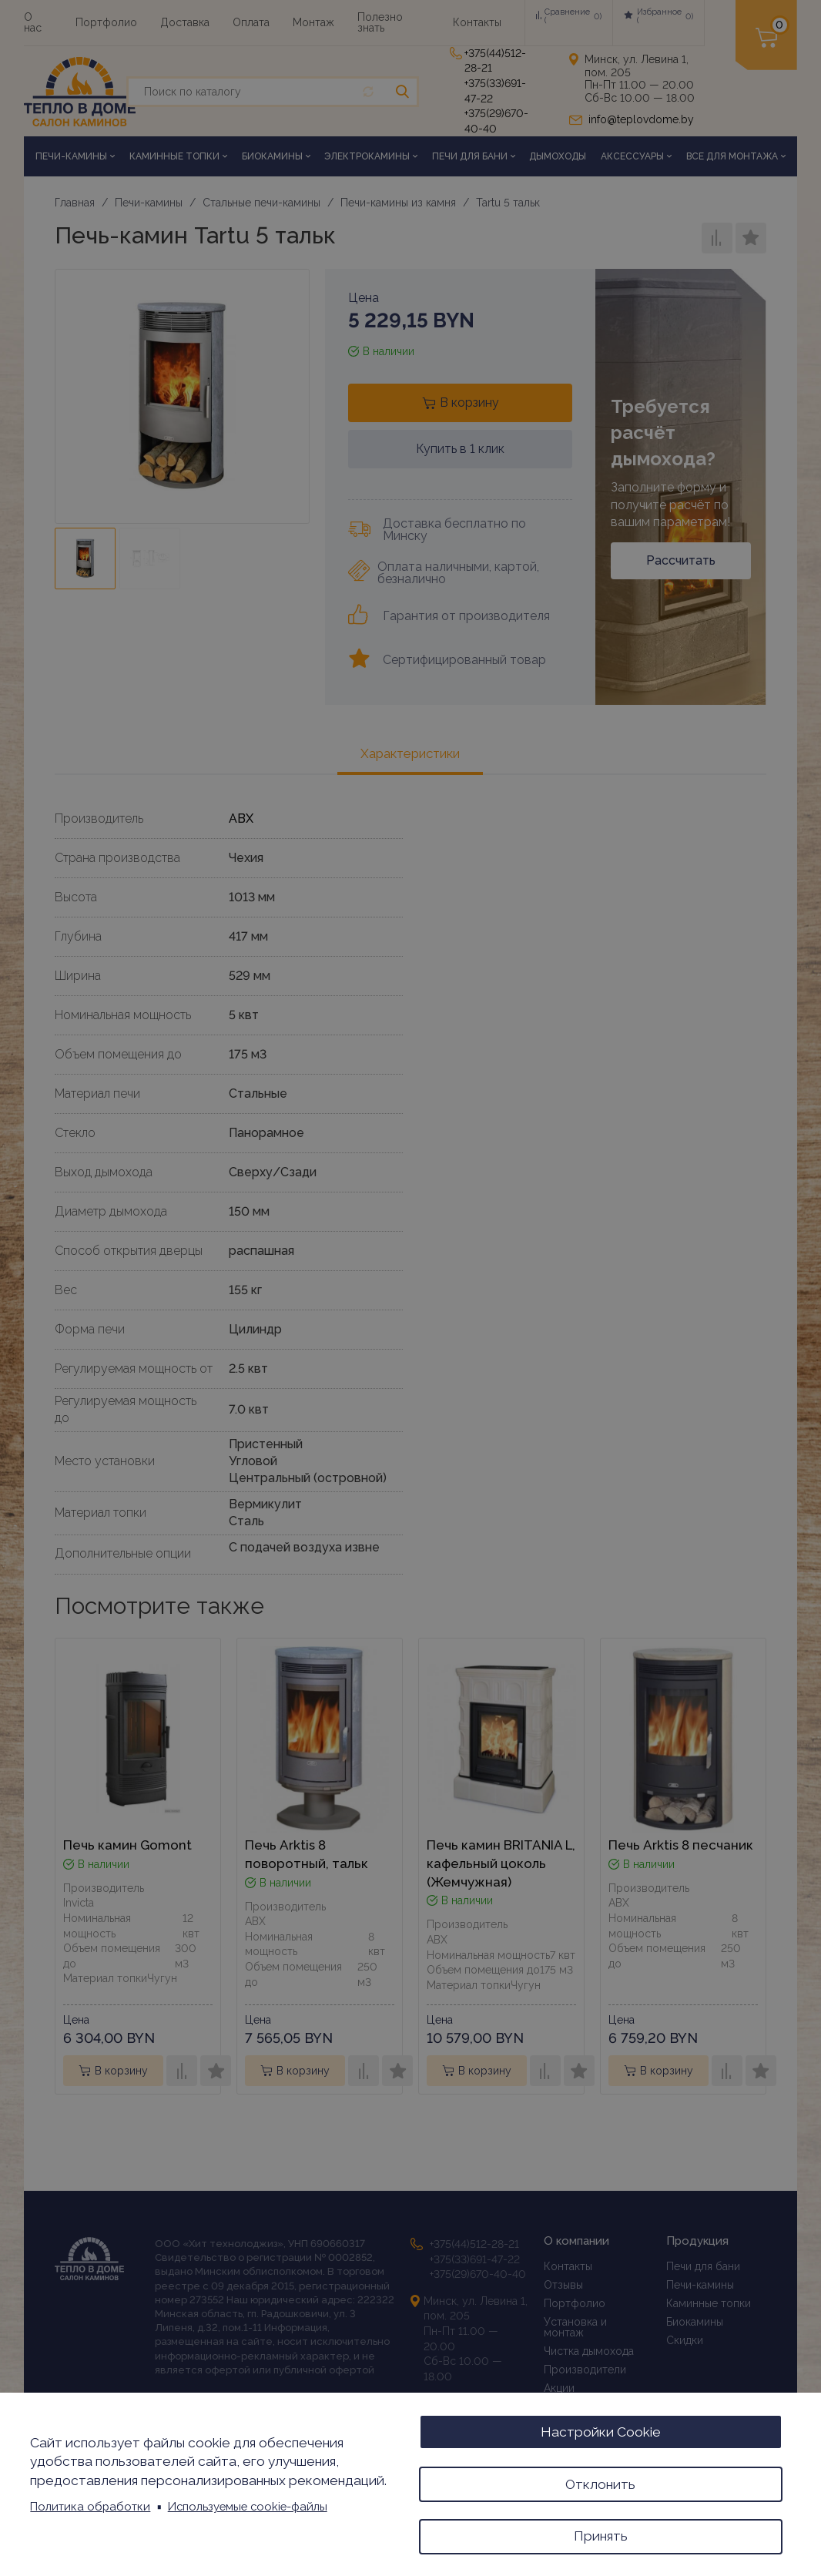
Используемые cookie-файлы (247, 2504)
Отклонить (600, 2481)
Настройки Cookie (601, 2428)
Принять (601, 2535)
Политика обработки (90, 2504)
